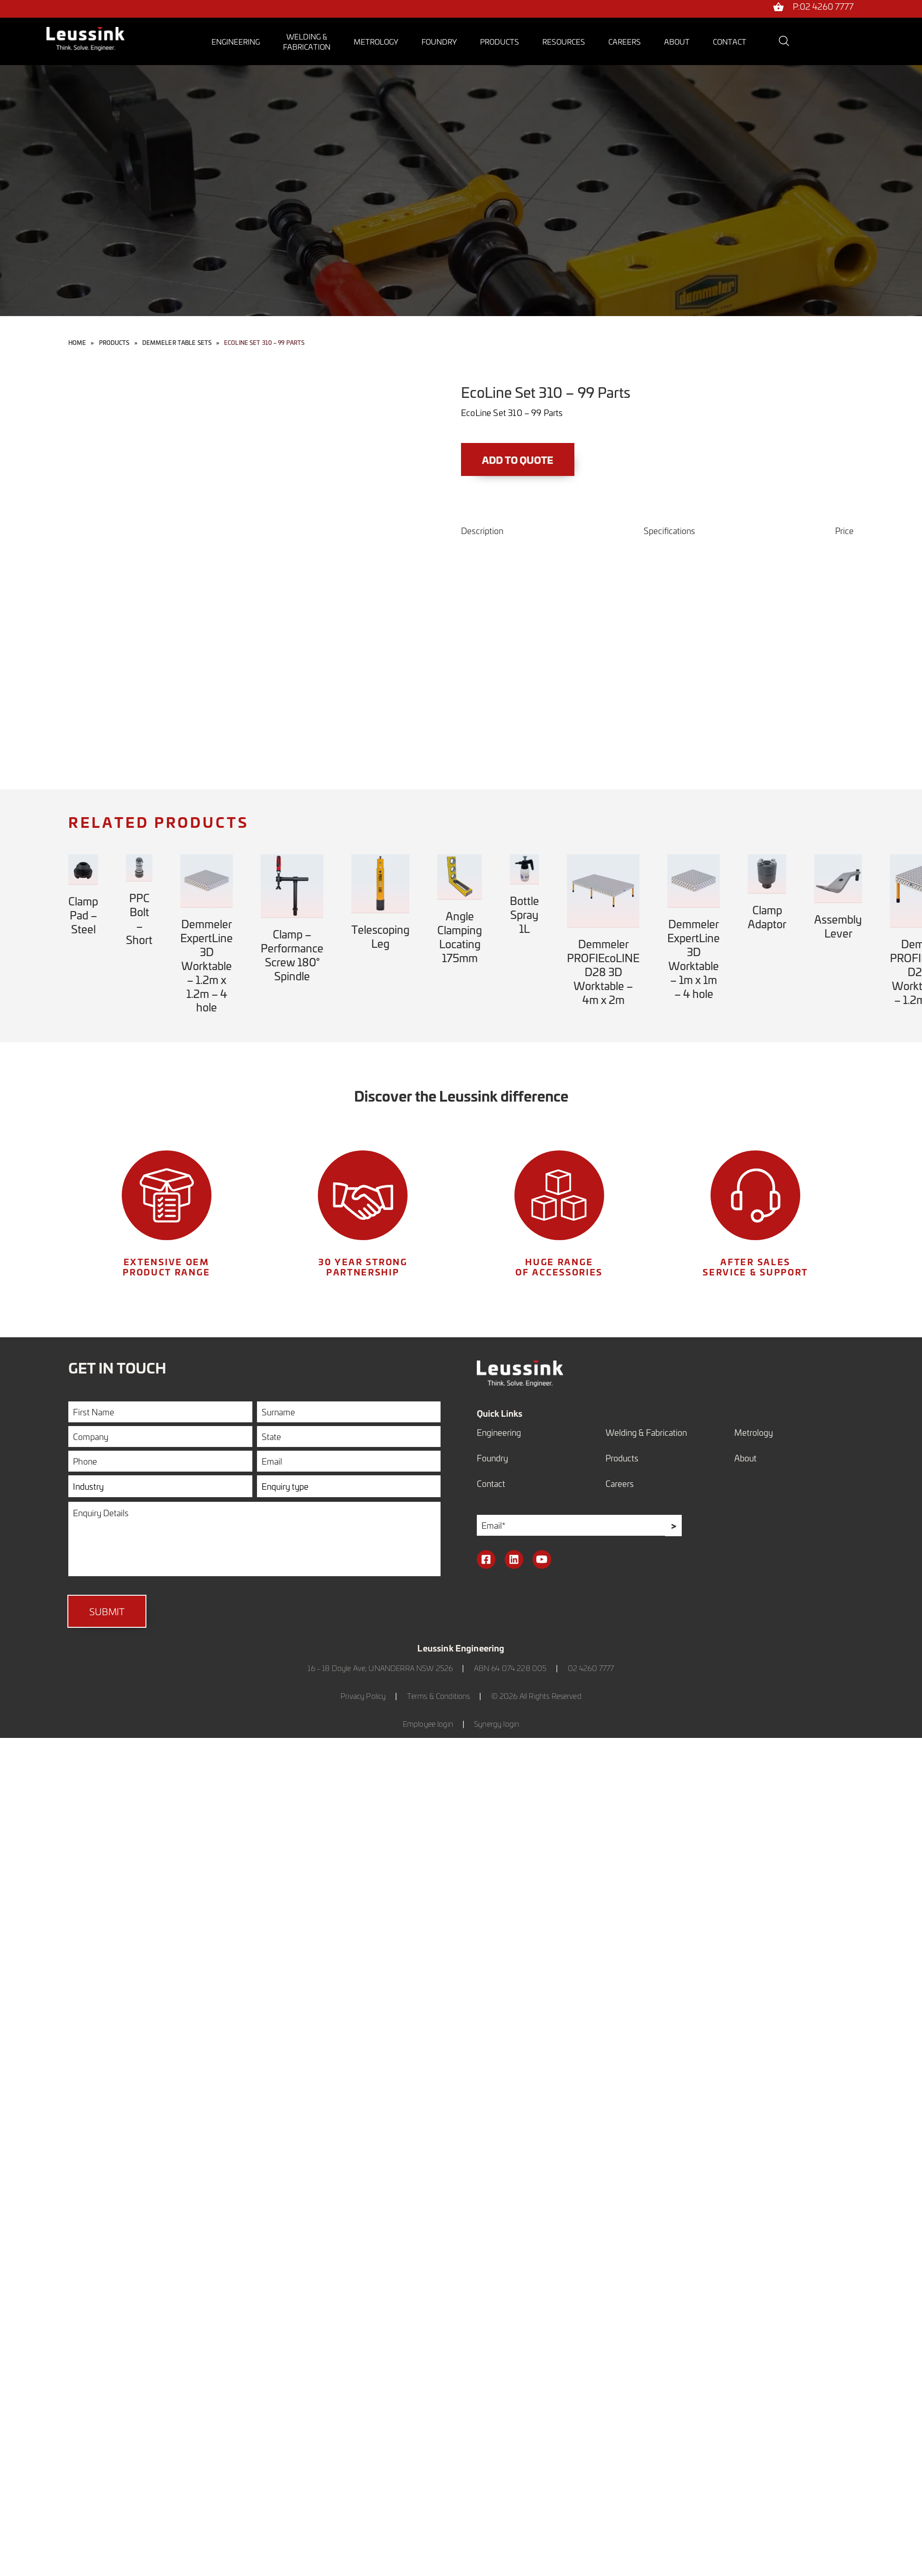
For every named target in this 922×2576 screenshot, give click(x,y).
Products (499, 41)
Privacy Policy (363, 1697)
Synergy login (496, 1725)
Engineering (235, 41)
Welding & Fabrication (646, 1432)
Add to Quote (520, 459)
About (677, 41)
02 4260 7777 (591, 1669)
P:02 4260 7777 (823, 7)
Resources (563, 41)
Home (77, 342)
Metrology (376, 41)
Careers (624, 41)
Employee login (428, 1725)
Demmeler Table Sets (176, 342)
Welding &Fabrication (306, 41)
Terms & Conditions (438, 1697)
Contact (729, 41)
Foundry (439, 41)
